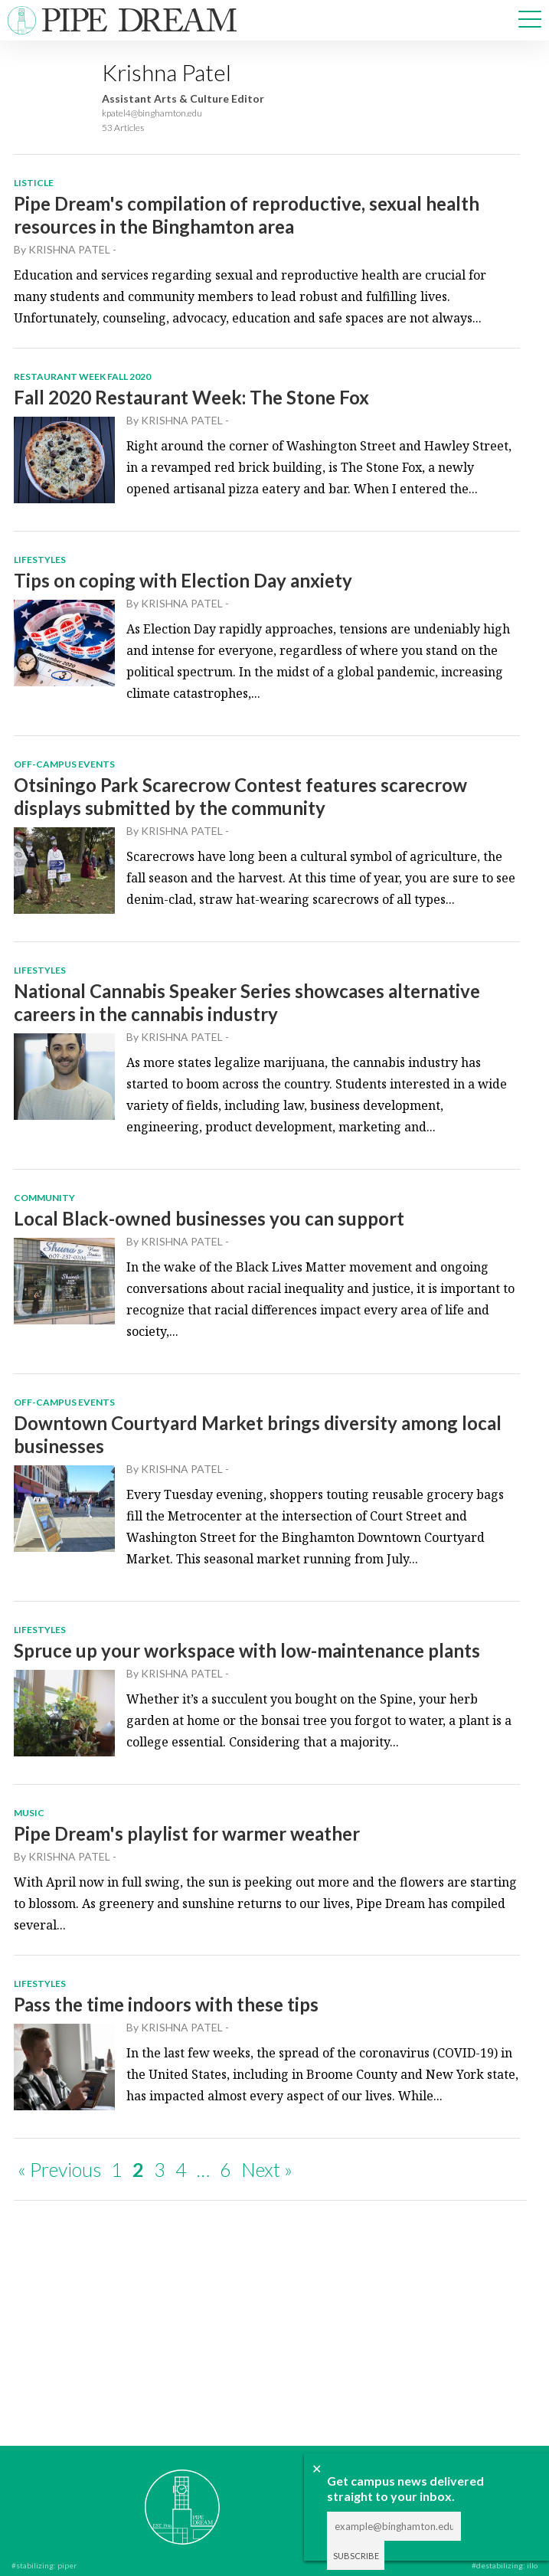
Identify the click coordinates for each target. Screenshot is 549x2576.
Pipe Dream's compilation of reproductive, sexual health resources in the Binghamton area (246, 214)
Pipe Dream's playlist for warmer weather (187, 1833)
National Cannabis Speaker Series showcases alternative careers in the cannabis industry (247, 1002)
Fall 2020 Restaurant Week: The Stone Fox (191, 397)
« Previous (59, 2169)
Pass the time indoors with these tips (166, 2004)
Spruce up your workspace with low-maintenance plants (247, 1650)
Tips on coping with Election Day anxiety (183, 580)
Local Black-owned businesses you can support (209, 1218)
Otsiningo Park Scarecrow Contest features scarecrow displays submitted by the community (240, 796)
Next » (266, 2169)
